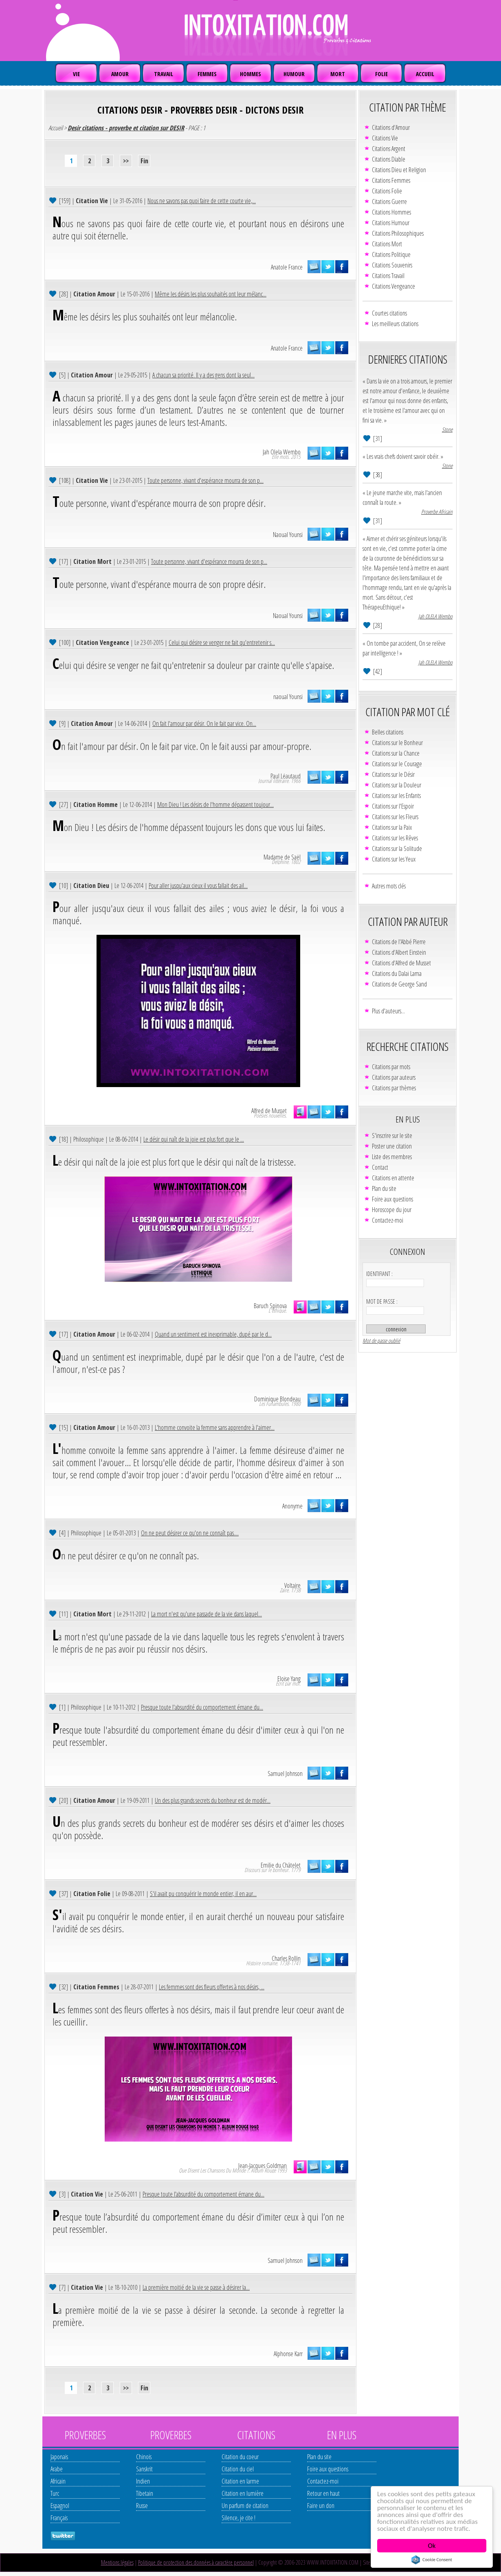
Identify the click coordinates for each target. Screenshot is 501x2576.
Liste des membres (392, 1156)
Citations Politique (391, 254)
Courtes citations (389, 313)
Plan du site (384, 1188)
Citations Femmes (391, 180)
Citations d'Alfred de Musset (401, 962)
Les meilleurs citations (395, 323)
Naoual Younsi (288, 534)
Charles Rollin (286, 1958)
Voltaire (292, 1585)
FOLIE (381, 74)
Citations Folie (387, 190)
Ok (432, 2545)
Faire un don (320, 2505)
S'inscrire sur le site (392, 1135)
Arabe (57, 2468)
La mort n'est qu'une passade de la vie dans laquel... (206, 1613)
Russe (142, 2505)
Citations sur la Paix (392, 827)
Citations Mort (387, 243)
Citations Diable (388, 159)
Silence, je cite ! (238, 2517)
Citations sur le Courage (397, 763)
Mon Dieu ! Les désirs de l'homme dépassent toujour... (215, 804)
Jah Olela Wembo (282, 451)
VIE (76, 74)
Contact (380, 1167)
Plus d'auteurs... (388, 1010)
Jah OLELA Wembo (435, 616)
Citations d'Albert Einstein (399, 952)
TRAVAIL (163, 74)
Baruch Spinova (270, 1305)
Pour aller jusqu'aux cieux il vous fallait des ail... (198, 885)
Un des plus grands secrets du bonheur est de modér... (212, 1800)
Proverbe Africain (437, 511)
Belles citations (387, 732)
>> (126, 160)
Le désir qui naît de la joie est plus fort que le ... (193, 1139)
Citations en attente (393, 1177)
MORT (337, 74)
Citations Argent (388, 148)
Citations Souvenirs (392, 265)
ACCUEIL (425, 74)
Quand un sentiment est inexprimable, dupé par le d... (213, 1334)
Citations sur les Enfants (396, 795)
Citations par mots (391, 1066)
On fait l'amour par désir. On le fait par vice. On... (204, 723)
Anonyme (292, 1506)
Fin (144, 160)
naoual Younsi (288, 696)
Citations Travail (388, 275)
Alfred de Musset (269, 1110)
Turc (55, 2493)
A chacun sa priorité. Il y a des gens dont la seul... (203, 375)
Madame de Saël (282, 857)
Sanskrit (144, 2468)
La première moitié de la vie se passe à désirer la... (196, 2287)
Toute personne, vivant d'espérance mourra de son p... (205, 480)
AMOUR (120, 74)
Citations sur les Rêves (395, 837)
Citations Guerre (389, 201)
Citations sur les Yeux (393, 859)
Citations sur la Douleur (396, 784)
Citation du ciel (238, 2468)
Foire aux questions (392, 1199)
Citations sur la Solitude (397, 848)
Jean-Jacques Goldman (262, 2165)
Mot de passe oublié (381, 1340)
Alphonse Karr (288, 2353)
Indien (143, 2481)
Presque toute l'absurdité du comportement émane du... (202, 1707)
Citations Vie (385, 138)
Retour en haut (323, 2493)
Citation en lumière (243, 2493)
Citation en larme (240, 2481)
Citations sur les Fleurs (395, 816)
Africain (58, 2481)
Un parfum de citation (245, 2505)
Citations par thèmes (394, 1087)
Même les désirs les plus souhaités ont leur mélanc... (210, 293)
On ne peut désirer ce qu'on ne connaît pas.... (190, 1532)
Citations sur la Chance (396, 753)
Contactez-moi (387, 1220)
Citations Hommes (391, 212)
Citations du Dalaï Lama (397, 973)
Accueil (55, 127)
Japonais (59, 2456)
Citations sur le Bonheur (397, 742)
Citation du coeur (240, 2456)
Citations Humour (390, 222)
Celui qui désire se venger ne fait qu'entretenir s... (222, 642)
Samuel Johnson (285, 1773)
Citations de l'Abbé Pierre (399, 941)
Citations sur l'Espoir (393, 806)
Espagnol (60, 2505)
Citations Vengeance (393, 286)
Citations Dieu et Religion (399, 169)
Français (59, 2517)
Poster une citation (392, 1146)
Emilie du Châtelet (281, 1865)
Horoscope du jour (391, 1209)
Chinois (144, 2456)
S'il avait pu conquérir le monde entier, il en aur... (203, 1893)
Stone (447, 429)
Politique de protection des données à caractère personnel (196, 2562)
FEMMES (207, 74)
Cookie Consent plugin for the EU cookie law (431, 2559)
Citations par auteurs (393, 1077)
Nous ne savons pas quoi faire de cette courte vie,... (201, 200)
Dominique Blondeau (277, 1398)
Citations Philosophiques (398, 233)
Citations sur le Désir (393, 774)
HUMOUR (294, 74)
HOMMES (250, 74)
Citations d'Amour (391, 127)
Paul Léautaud (285, 776)
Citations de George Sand (399, 984)
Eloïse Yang (289, 1678)
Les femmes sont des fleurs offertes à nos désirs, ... (211, 1986)
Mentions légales (117, 2562)
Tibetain (144, 2493)
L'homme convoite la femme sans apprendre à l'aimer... (215, 1427)
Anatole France (287, 267)
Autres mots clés (389, 885)
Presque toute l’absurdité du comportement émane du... (203, 2194)
